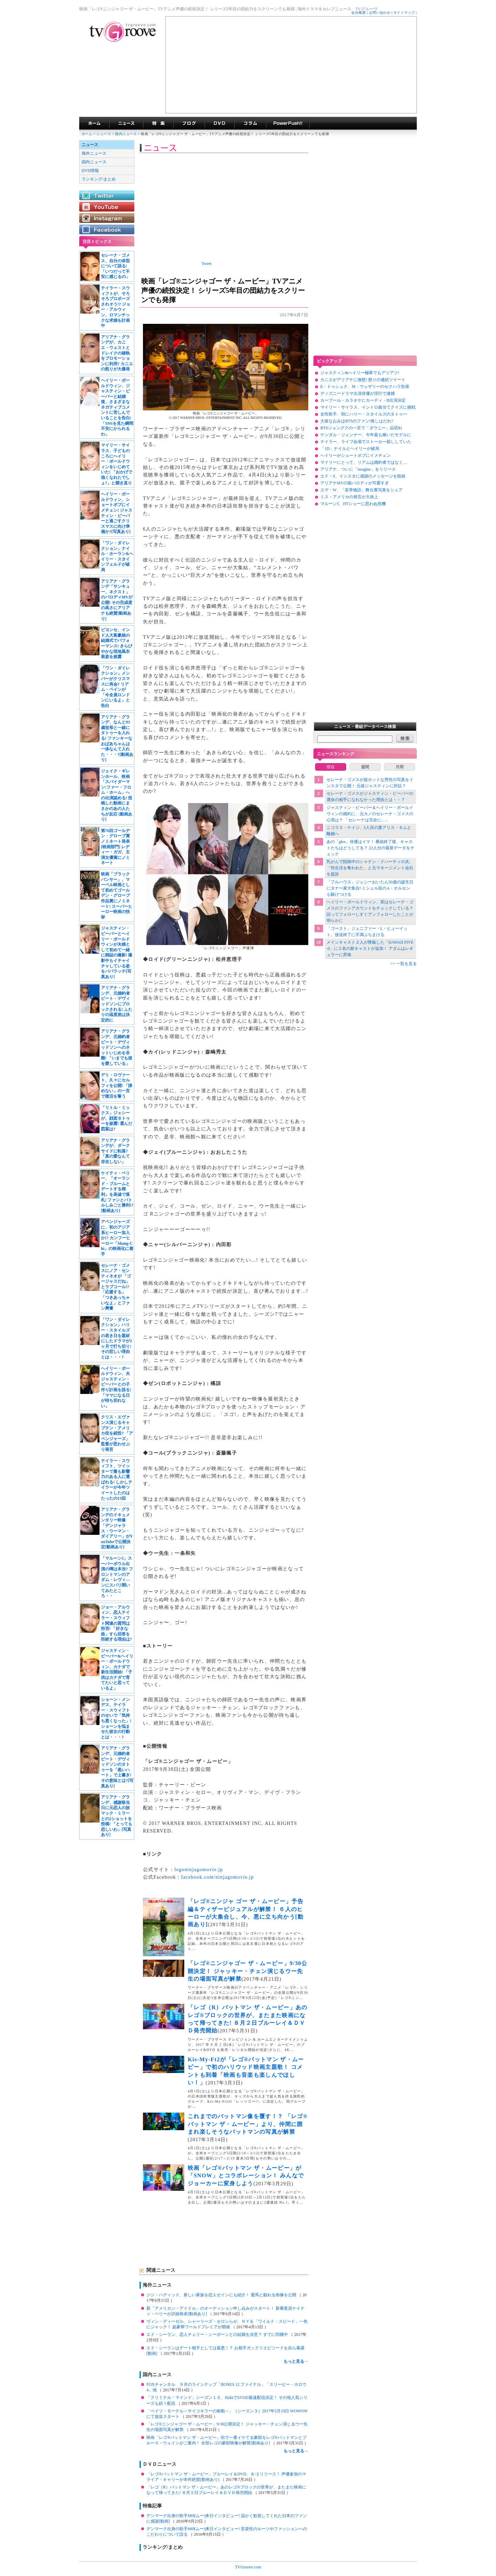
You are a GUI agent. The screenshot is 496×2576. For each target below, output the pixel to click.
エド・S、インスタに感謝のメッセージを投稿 (362, 476)
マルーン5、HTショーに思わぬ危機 (353, 503)
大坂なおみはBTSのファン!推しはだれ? (356, 421)
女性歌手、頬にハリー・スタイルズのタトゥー (363, 414)
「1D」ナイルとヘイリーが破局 (349, 448)
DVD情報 (90, 170)
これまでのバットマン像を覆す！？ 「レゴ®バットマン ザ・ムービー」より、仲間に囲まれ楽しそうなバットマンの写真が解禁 (248, 2124)
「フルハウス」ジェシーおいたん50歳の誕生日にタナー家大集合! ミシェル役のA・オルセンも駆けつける (370, 888)
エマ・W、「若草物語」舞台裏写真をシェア (361, 490)
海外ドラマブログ (189, 123)
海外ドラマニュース (126, 123)
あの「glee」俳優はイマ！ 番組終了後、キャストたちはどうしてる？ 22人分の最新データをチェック (370, 847)
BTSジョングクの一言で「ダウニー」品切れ (361, 427)
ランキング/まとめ (99, 179)
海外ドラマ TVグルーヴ (94, 123)
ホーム (87, 134)
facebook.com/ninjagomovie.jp (217, 1877)
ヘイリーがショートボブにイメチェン (355, 455)
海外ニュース (94, 153)
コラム (250, 123)
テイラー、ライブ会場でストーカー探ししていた (365, 441)
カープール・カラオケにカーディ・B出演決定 (363, 400)
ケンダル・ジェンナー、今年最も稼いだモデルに (365, 434)
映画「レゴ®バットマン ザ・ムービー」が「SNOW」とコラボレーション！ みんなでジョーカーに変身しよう (246, 2175)
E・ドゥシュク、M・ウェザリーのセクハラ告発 (364, 386)
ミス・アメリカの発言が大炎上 (349, 496)
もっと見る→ (295, 2361)
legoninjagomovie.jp (199, 1869)
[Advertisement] (291, 65)
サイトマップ (404, 12)
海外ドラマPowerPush (288, 123)
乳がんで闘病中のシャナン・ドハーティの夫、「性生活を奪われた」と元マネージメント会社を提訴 (370, 867)
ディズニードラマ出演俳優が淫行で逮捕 (357, 393)
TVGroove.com (248, 2567)
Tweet (206, 263)
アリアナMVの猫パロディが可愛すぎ (354, 483)
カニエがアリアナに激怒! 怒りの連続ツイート (362, 379)
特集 (158, 123)
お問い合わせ (380, 12)
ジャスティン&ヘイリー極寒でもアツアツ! (359, 372)
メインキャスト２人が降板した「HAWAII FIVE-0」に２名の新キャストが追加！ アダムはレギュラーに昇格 (370, 948)
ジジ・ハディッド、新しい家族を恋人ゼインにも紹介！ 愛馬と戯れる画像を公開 (221, 2294)
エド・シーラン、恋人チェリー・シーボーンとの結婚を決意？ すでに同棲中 (217, 2334)
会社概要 (358, 12)
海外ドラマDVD (219, 123)
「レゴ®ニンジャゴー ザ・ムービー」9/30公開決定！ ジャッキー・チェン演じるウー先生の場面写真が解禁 (247, 1971)
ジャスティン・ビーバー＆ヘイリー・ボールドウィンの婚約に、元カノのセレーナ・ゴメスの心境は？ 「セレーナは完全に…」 (370, 813)
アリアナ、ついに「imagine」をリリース (358, 469)
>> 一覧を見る (403, 963)
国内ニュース (126, 134)
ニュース (103, 134)
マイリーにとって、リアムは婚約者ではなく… (363, 462)
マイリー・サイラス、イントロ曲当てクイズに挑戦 (367, 407)
